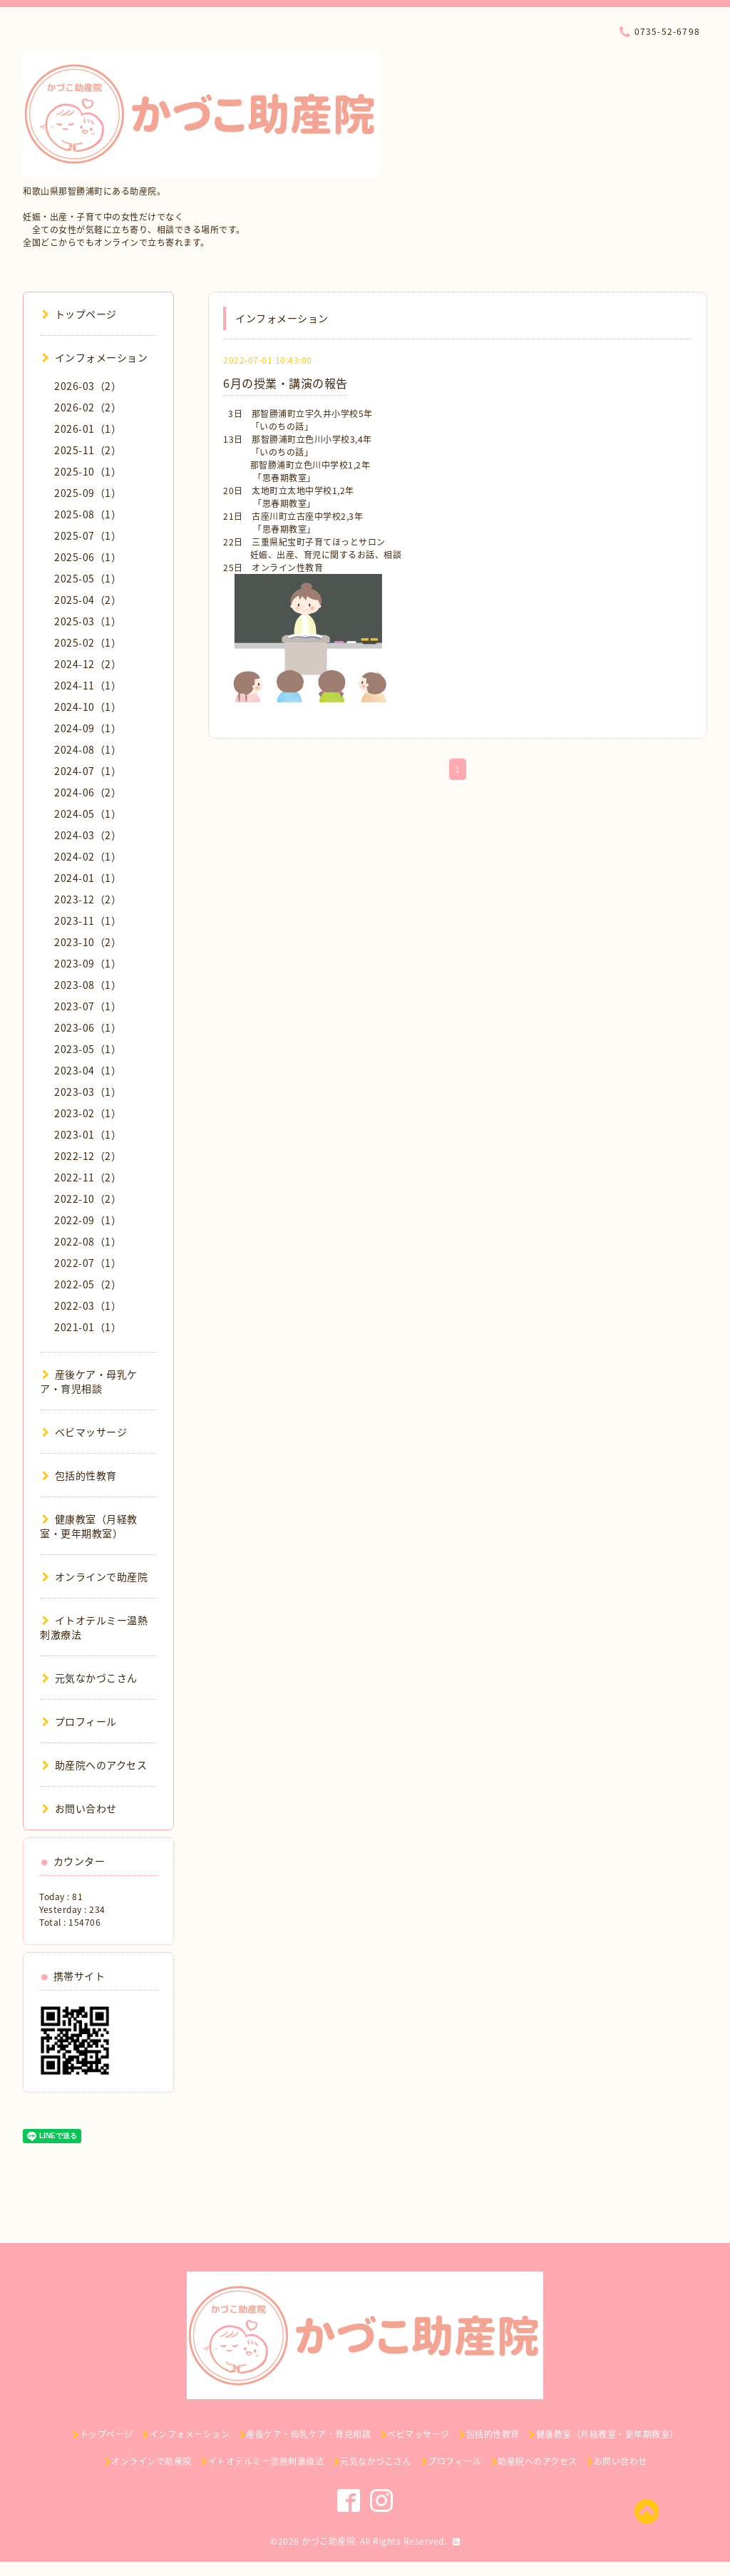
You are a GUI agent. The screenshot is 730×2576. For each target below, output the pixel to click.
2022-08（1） (87, 1241)
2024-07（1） (87, 771)
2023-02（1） (87, 1113)
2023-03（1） (87, 1091)
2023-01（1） (87, 1134)
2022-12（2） (87, 1156)
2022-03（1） (87, 1305)
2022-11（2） (87, 1177)
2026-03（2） (87, 386)
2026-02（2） (87, 407)
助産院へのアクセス (94, 1764)
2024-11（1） (87, 685)
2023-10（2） (87, 942)
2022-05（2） (87, 1284)
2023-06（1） (87, 1027)
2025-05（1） (87, 578)
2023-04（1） (87, 1070)
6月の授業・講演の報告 (285, 382)
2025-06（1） (87, 557)
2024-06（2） (87, 792)
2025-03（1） (87, 621)
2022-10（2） (87, 1198)
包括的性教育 (79, 1475)
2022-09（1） (87, 1220)
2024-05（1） (87, 813)
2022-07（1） (87, 1263)
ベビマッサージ (84, 1432)
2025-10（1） (87, 471)
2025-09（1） (87, 493)
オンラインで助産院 (95, 1576)
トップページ (79, 314)
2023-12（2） (87, 899)
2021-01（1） (87, 1327)
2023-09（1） (87, 963)
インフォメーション (95, 357)
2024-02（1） (87, 856)
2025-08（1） (87, 514)
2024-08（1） (87, 749)
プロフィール (79, 1721)
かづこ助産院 (328, 2541)
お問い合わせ (79, 1808)
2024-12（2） (87, 664)
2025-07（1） (87, 535)
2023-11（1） (87, 920)
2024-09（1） (87, 728)
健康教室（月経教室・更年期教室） (89, 1526)
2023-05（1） (87, 1049)
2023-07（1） (87, 1006)
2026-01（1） (87, 428)
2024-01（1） (87, 878)
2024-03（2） (87, 835)
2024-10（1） (87, 706)
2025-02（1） (87, 642)
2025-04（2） (87, 599)
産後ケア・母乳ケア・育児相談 (89, 1381)
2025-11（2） (87, 450)
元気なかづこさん (90, 1678)
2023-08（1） (87, 984)
